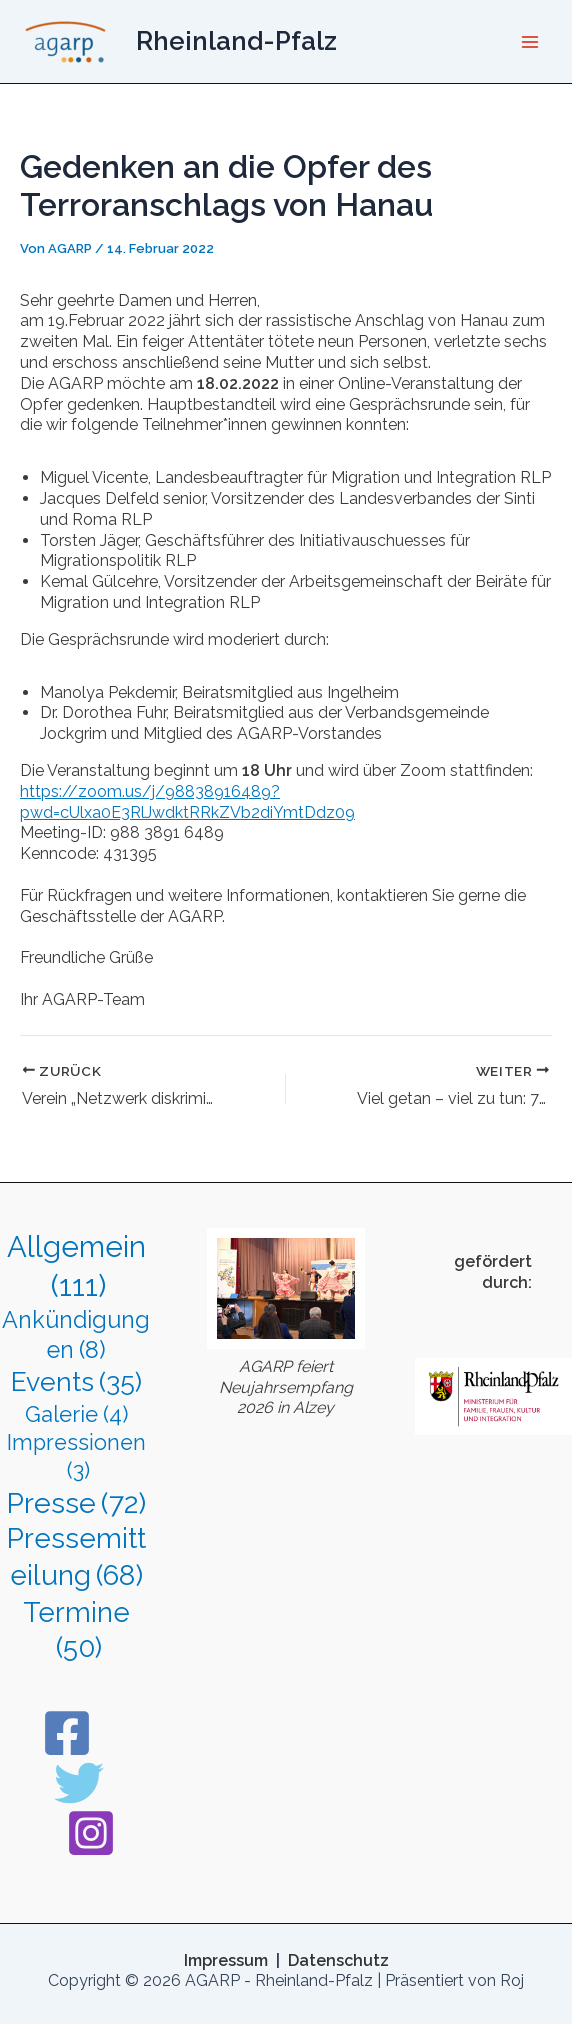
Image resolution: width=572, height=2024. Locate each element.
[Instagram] (91, 1833)
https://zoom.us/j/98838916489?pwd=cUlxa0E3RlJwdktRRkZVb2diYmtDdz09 (187, 802)
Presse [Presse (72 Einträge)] (76, 1503)
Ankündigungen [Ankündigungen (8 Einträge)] (76, 1336)
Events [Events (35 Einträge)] (76, 1382)
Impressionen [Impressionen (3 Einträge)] (76, 1457)
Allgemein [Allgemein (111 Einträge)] (76, 1266)
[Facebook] (67, 1733)
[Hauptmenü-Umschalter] (530, 42)
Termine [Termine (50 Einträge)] (76, 1631)
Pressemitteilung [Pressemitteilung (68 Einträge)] (76, 1558)
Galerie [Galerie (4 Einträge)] (76, 1414)
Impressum (228, 1960)
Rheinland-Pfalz (236, 41)
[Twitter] (79, 1783)
